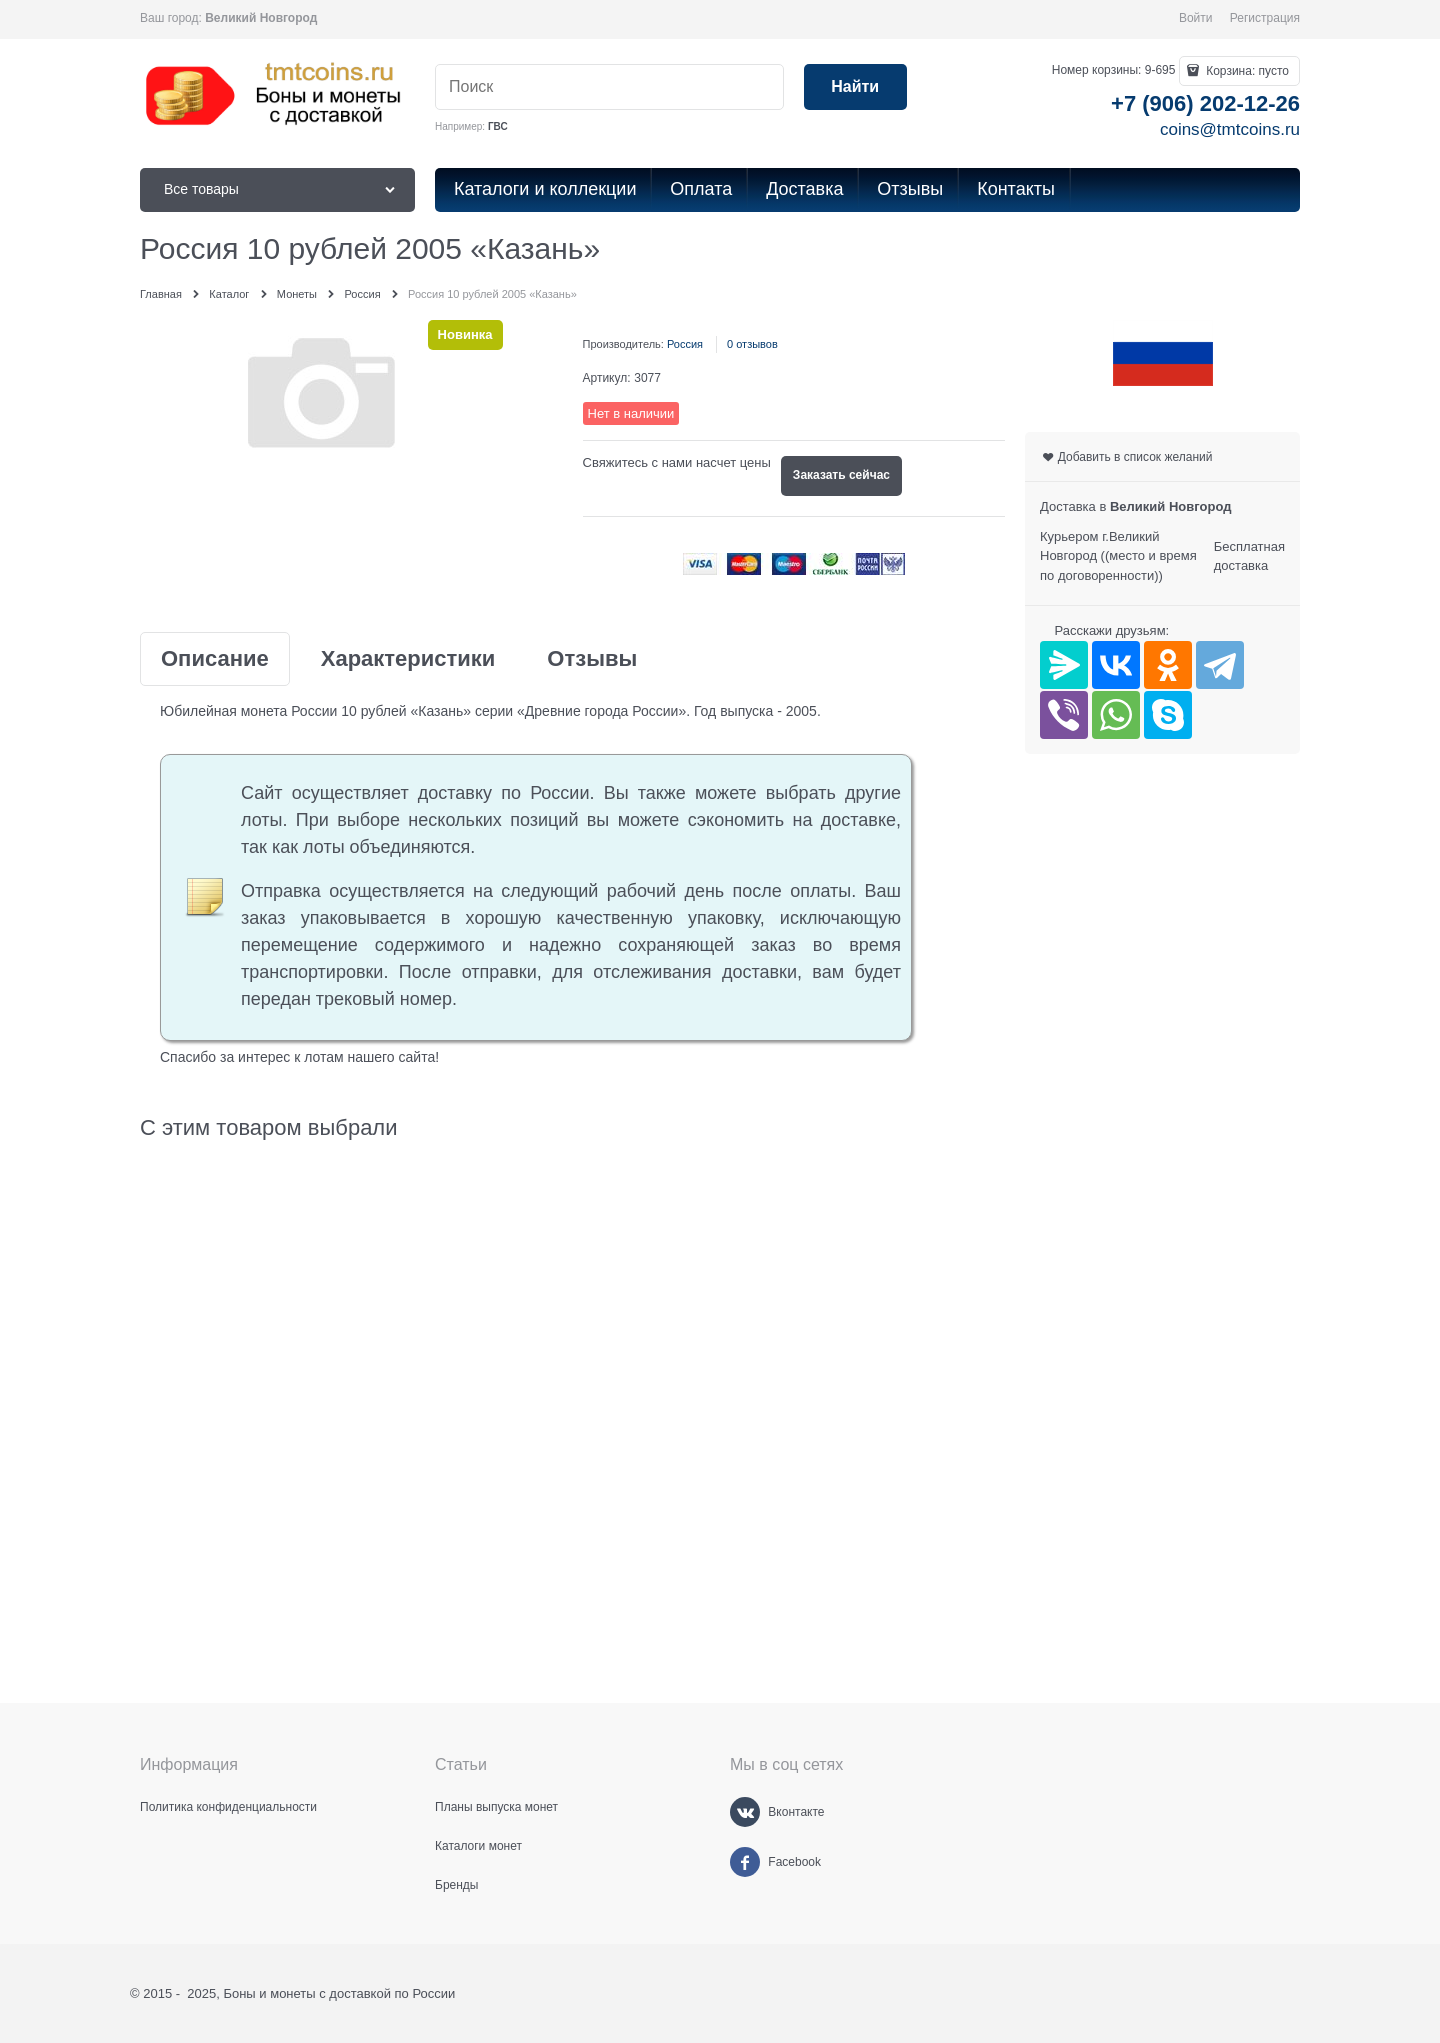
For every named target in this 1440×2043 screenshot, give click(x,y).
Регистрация (1265, 18)
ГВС (498, 126)
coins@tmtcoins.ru (1230, 129)
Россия (685, 344)
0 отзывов (752, 344)
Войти (1196, 18)
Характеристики (408, 659)
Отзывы (592, 659)
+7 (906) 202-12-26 (1205, 103)
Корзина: (1246, 71)
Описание (215, 659)
